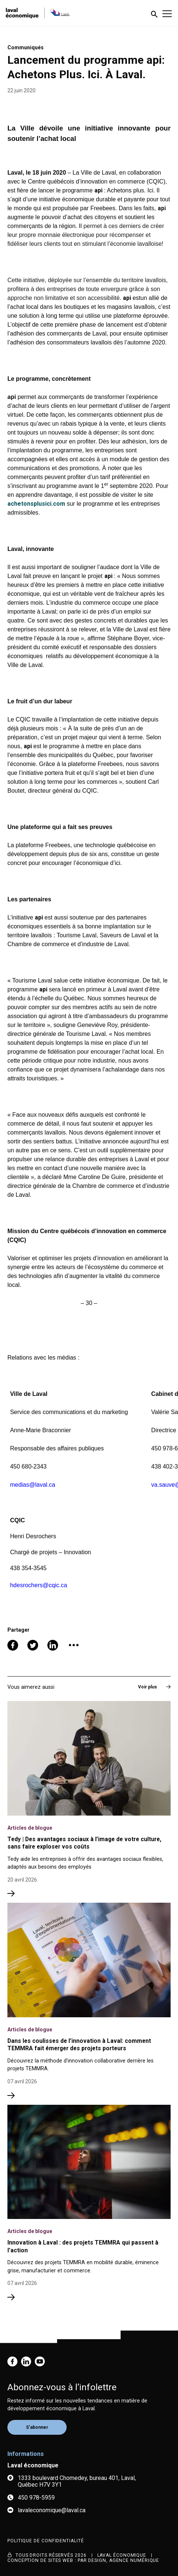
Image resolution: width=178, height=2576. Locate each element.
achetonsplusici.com (36, 503)
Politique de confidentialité (45, 2540)
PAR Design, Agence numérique (118, 2560)
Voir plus (154, 1687)
